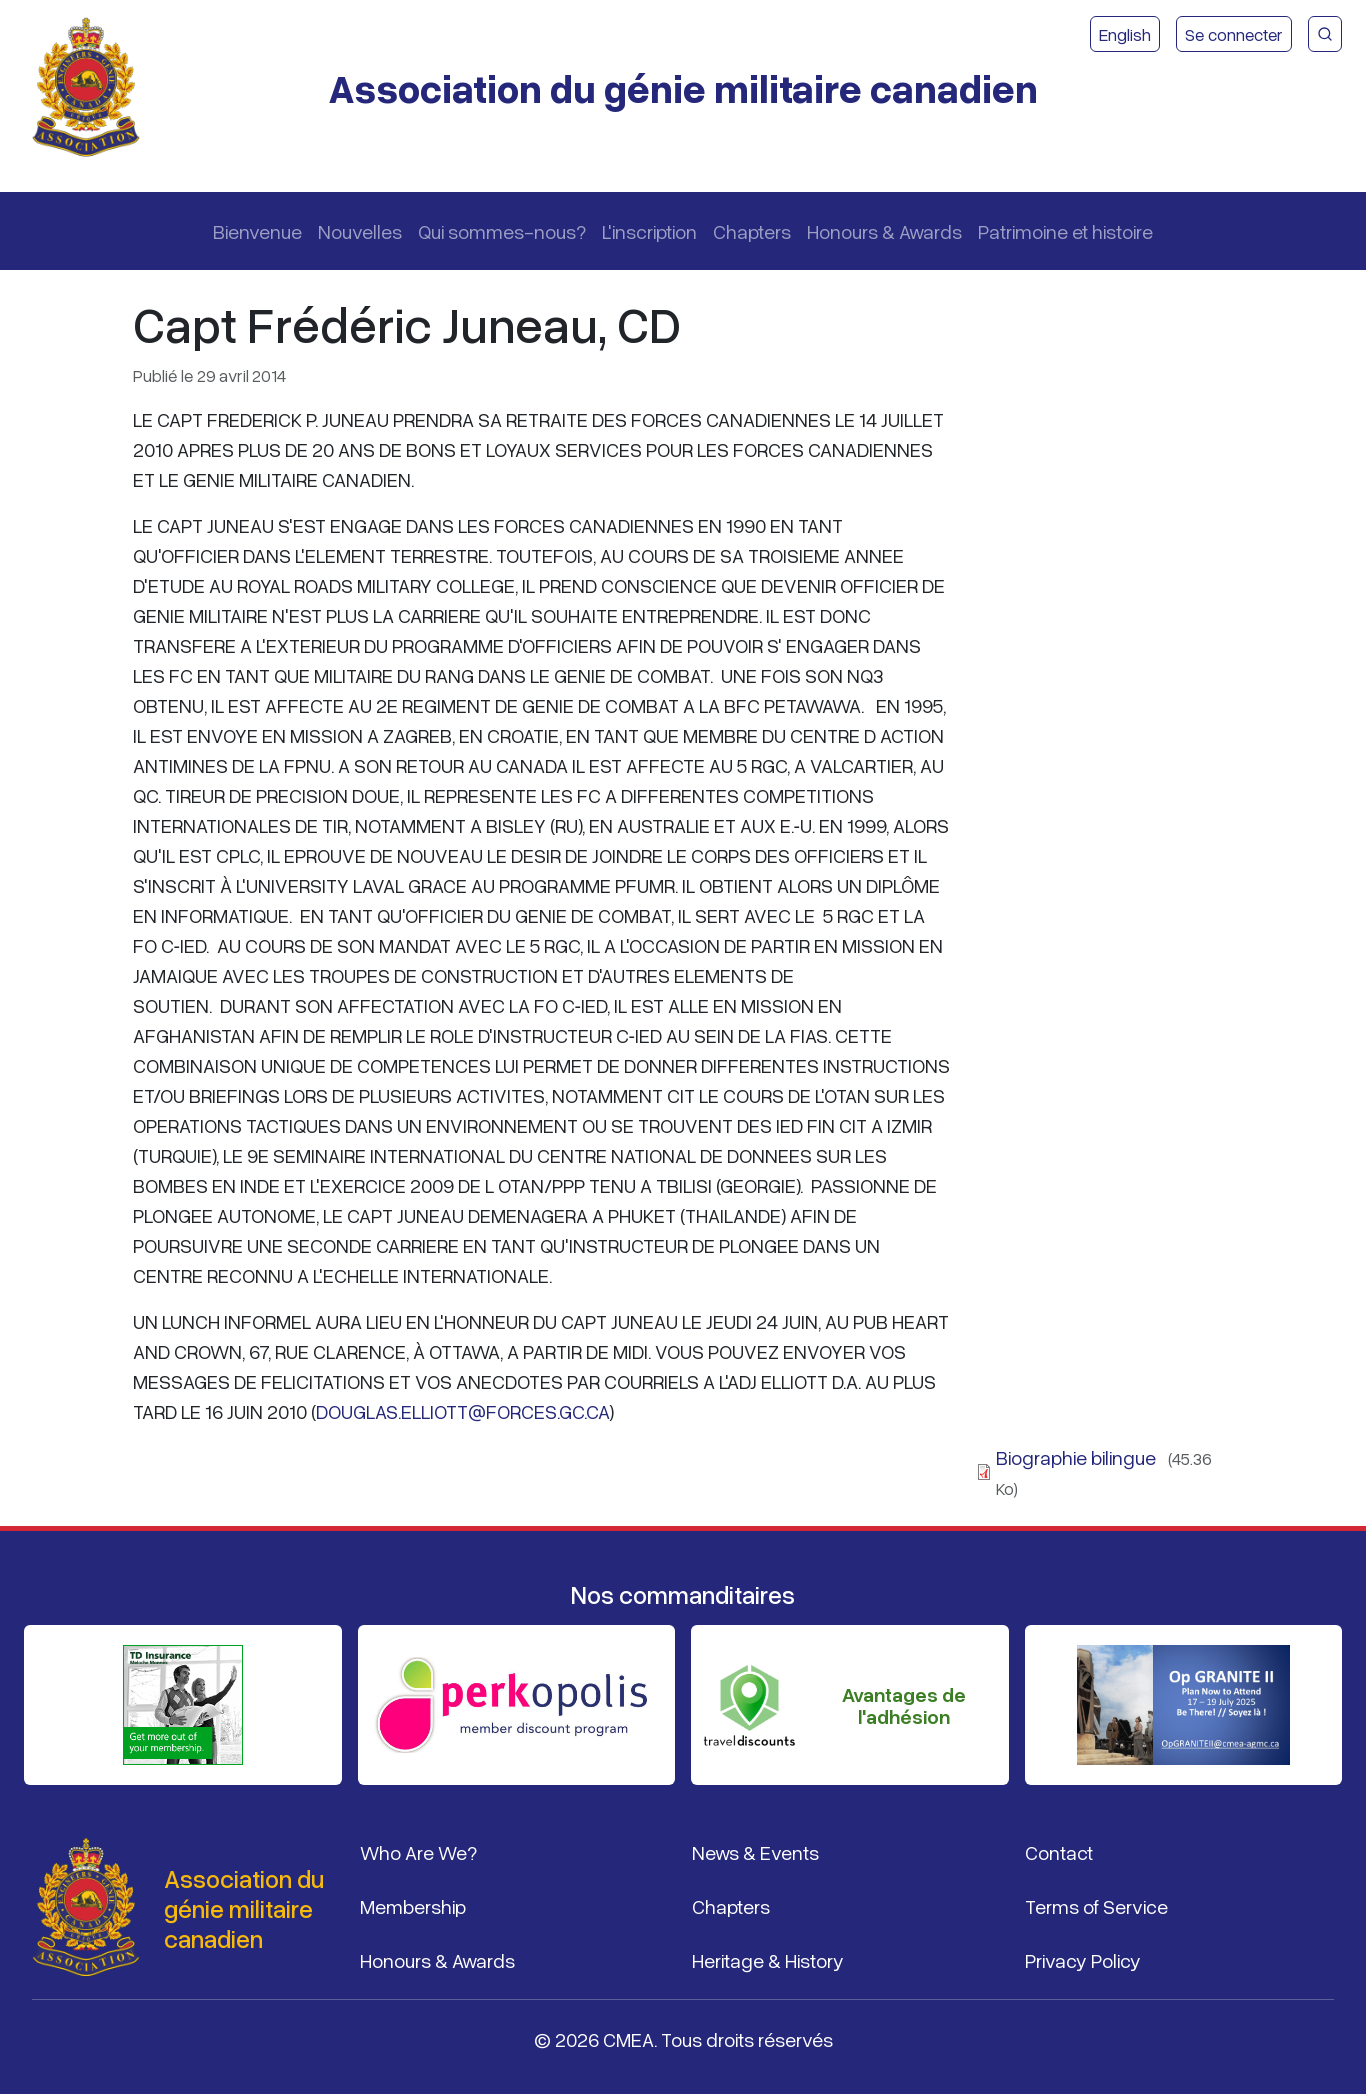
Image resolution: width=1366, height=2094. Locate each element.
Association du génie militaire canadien (683, 87)
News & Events (755, 1852)
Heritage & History (768, 1960)
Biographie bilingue (1076, 1457)
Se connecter (1234, 34)
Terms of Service (1096, 1906)
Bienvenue (257, 231)
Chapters (752, 231)
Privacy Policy (1083, 1960)
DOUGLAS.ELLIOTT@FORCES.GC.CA (462, 1411)
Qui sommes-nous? (502, 231)
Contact (1059, 1852)
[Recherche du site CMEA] (1325, 34)
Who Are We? (418, 1852)
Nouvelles (360, 231)
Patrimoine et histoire (1065, 231)
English (1125, 34)
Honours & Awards (884, 231)
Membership (413, 1906)
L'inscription (649, 231)
